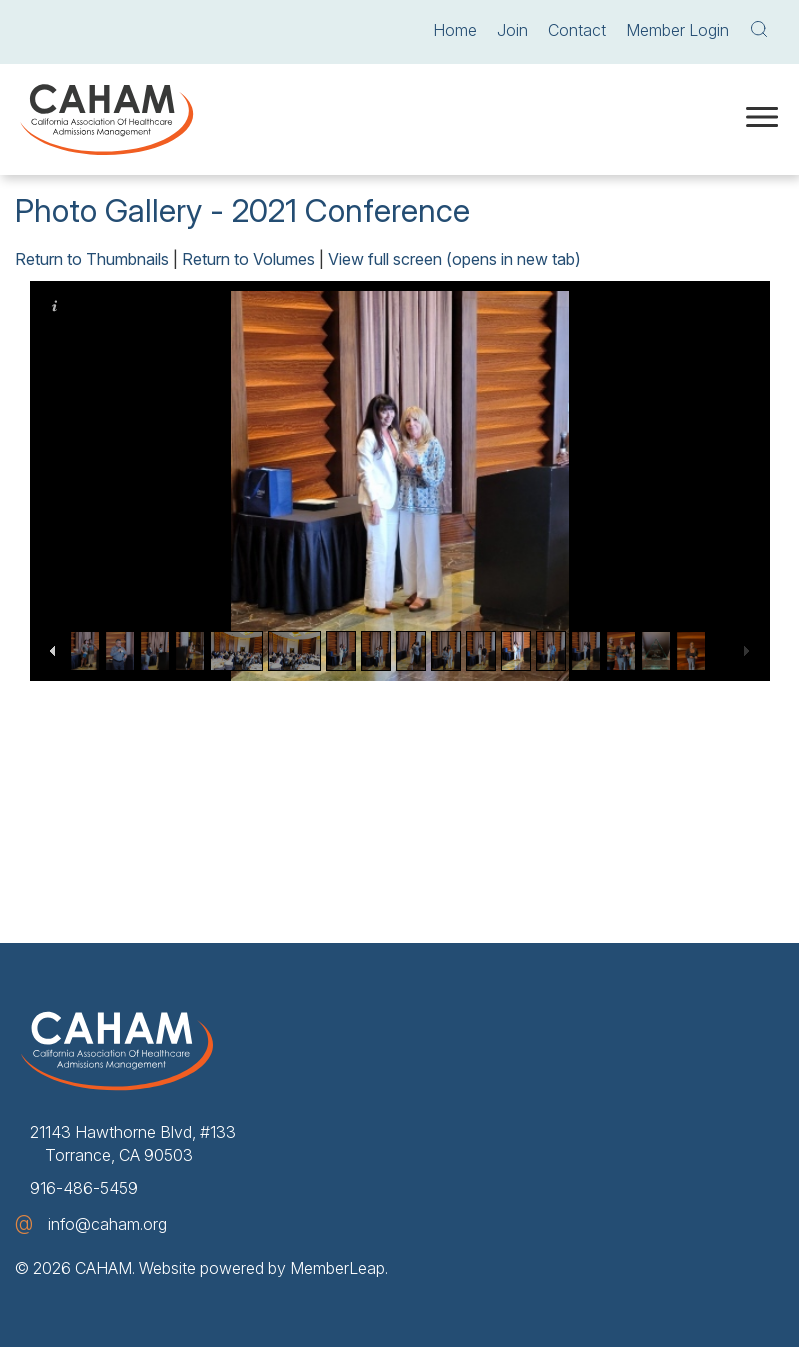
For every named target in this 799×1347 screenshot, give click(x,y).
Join (512, 30)
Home (455, 30)
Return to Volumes (248, 259)
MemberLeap (337, 1268)
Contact (577, 30)
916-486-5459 (84, 1188)
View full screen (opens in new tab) (454, 259)
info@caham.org (107, 1224)
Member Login (677, 30)
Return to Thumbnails (92, 259)
